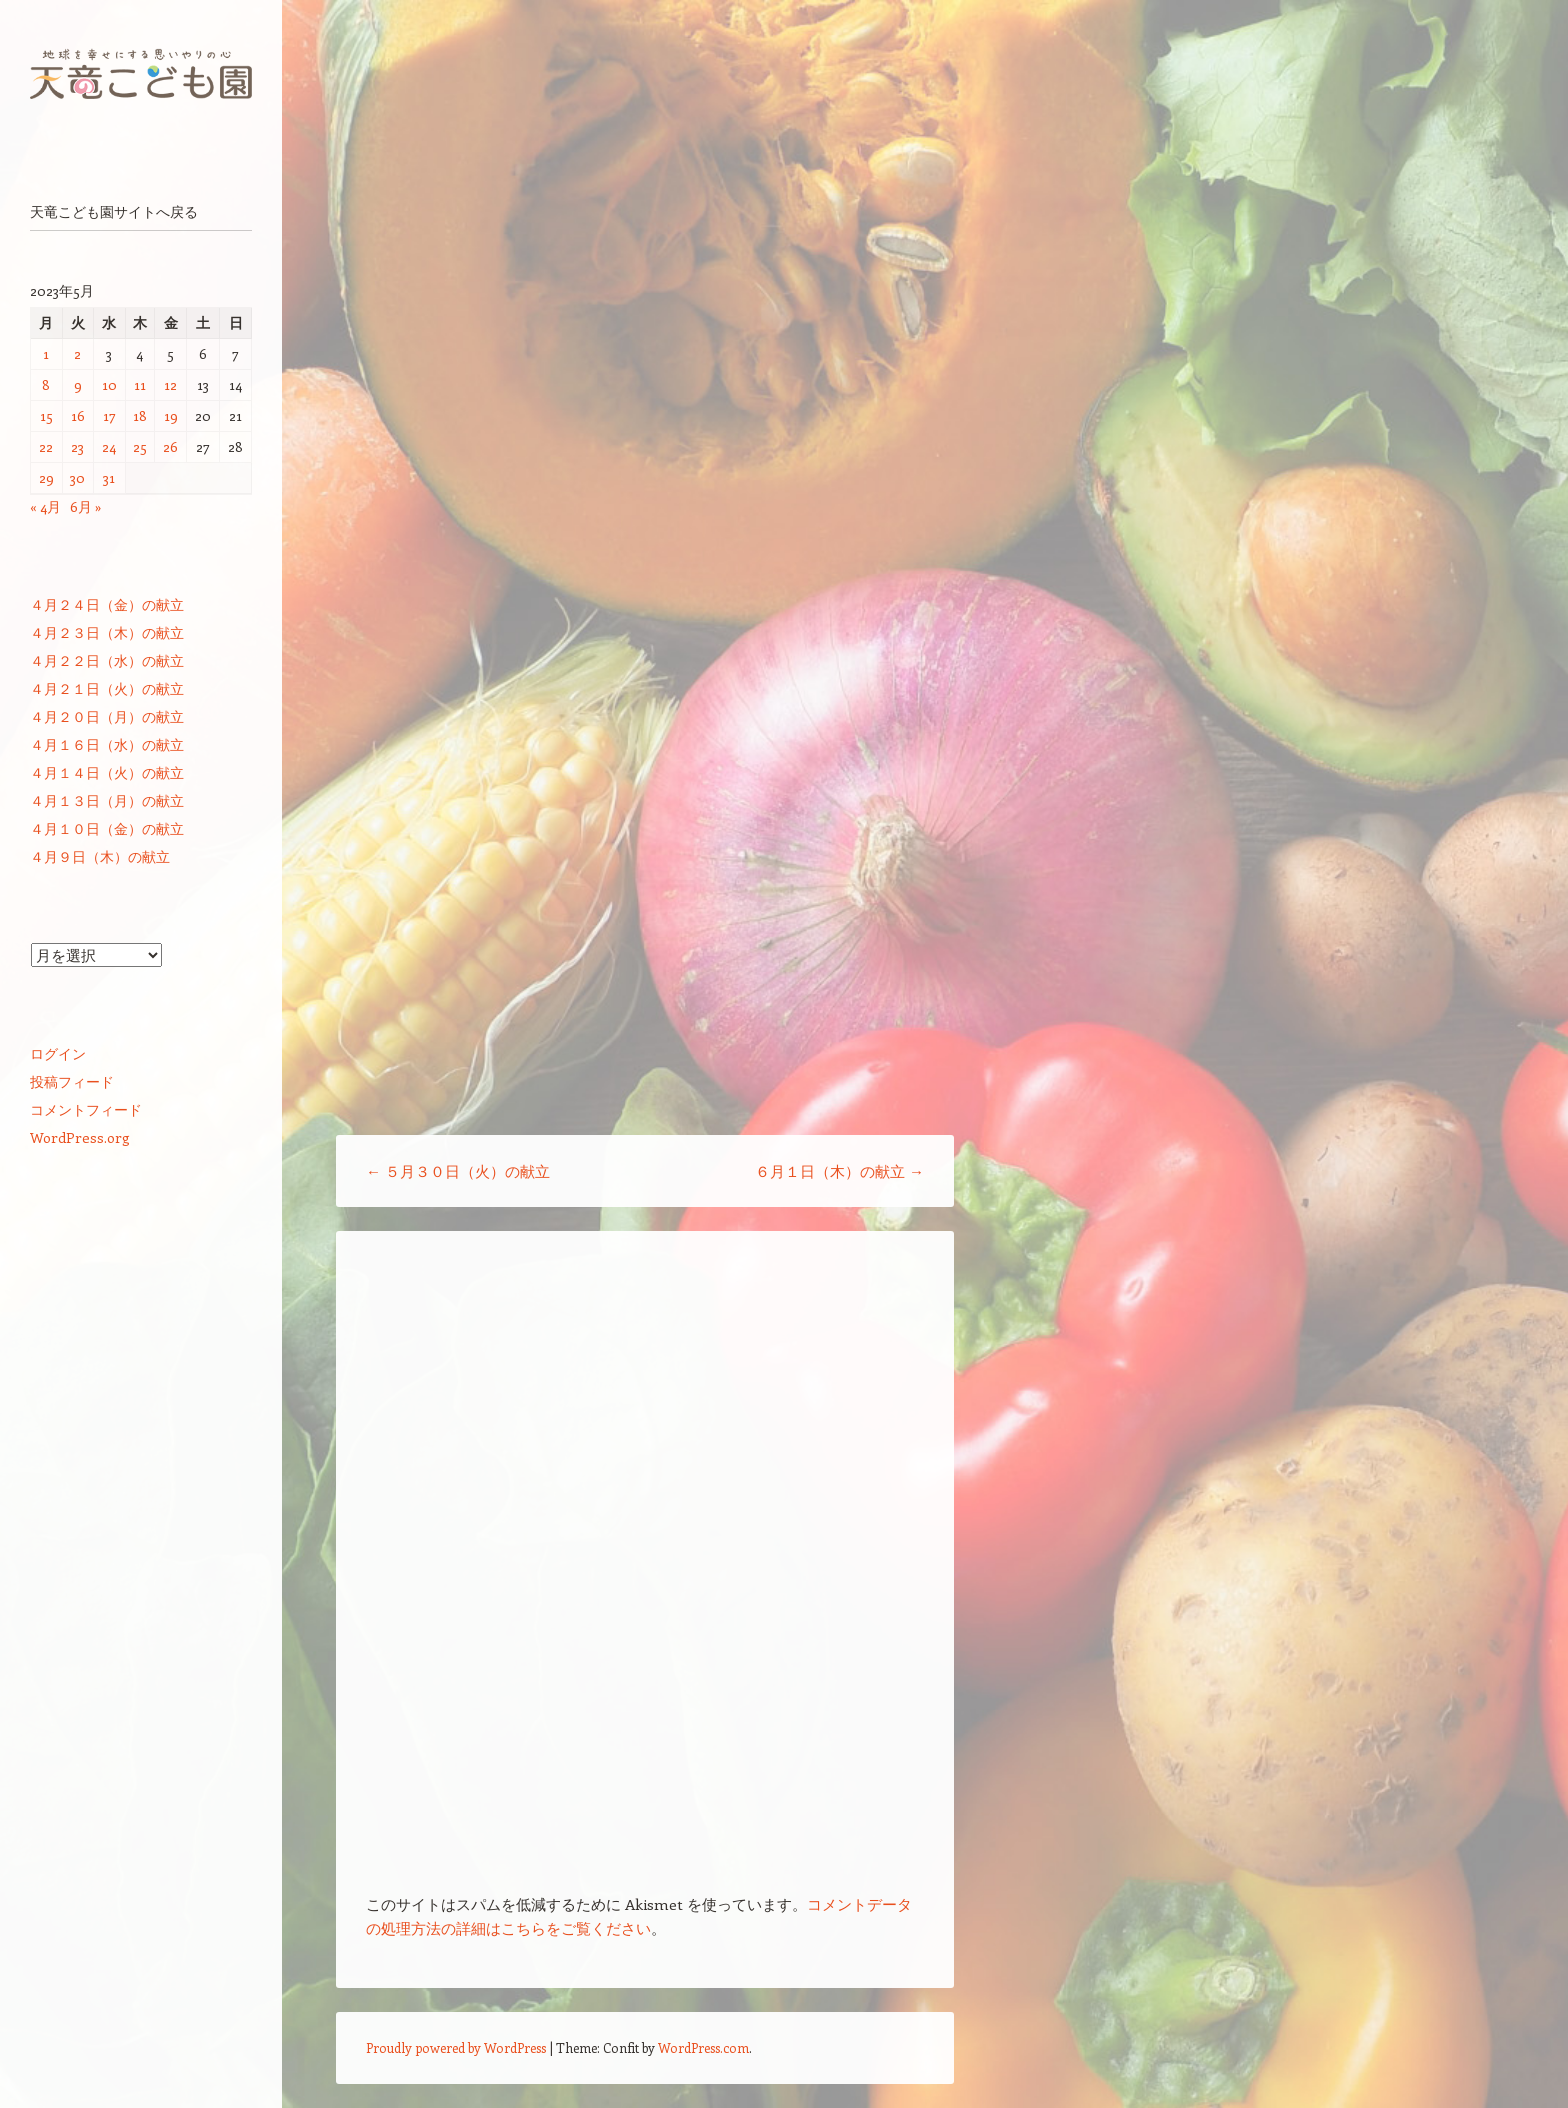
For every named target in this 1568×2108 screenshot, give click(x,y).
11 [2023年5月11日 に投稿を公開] (140, 384)
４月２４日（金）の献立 (107, 604)
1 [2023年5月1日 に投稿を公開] (46, 353)
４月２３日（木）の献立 (107, 632)
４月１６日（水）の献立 (107, 744)
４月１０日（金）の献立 (107, 828)
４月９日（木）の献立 (100, 856)
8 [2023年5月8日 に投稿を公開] (46, 384)
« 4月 (45, 506)
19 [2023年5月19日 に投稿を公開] (171, 415)
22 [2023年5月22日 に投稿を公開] (46, 446)
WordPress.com (703, 2047)
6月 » (86, 506)
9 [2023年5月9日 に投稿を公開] (78, 384)
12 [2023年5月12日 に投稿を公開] (170, 384)
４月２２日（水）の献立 (107, 660)
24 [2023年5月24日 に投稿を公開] (109, 446)
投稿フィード (72, 1081)
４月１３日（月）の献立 (107, 800)
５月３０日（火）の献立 (458, 1171)
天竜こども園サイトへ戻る (114, 212)
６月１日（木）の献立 (839, 1171)
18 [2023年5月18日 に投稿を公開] (140, 415)
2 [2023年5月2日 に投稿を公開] (77, 353)
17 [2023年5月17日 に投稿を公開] (109, 415)
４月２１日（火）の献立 (107, 688)
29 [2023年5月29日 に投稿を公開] (46, 477)
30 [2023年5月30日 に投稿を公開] (77, 477)
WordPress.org (80, 1137)
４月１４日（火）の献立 (107, 772)
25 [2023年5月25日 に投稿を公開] (140, 446)
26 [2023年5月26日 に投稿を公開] (170, 446)
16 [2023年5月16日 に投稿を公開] (78, 415)
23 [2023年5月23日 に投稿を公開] (77, 446)
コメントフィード (86, 1109)
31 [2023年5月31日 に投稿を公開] (109, 477)
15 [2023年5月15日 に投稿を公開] (46, 415)
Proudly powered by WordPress (456, 2047)
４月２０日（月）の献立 (107, 716)
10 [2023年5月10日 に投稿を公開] (109, 384)
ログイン (58, 1053)
